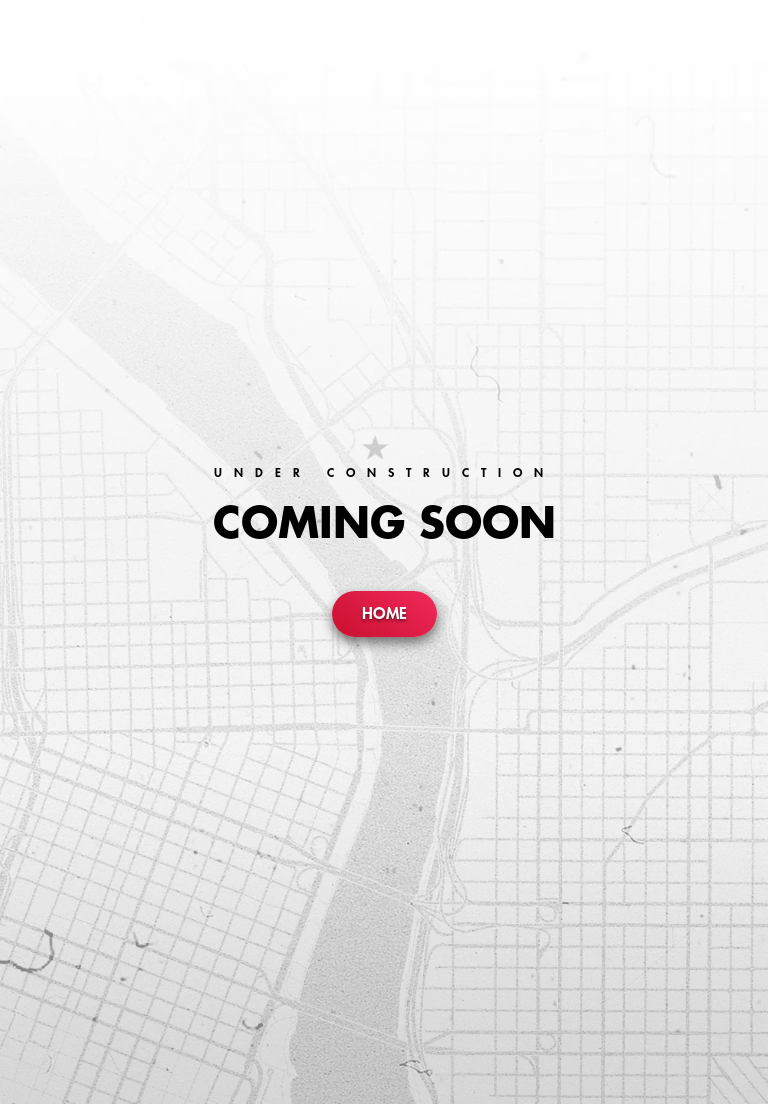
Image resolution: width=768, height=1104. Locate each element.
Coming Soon (384, 524)
